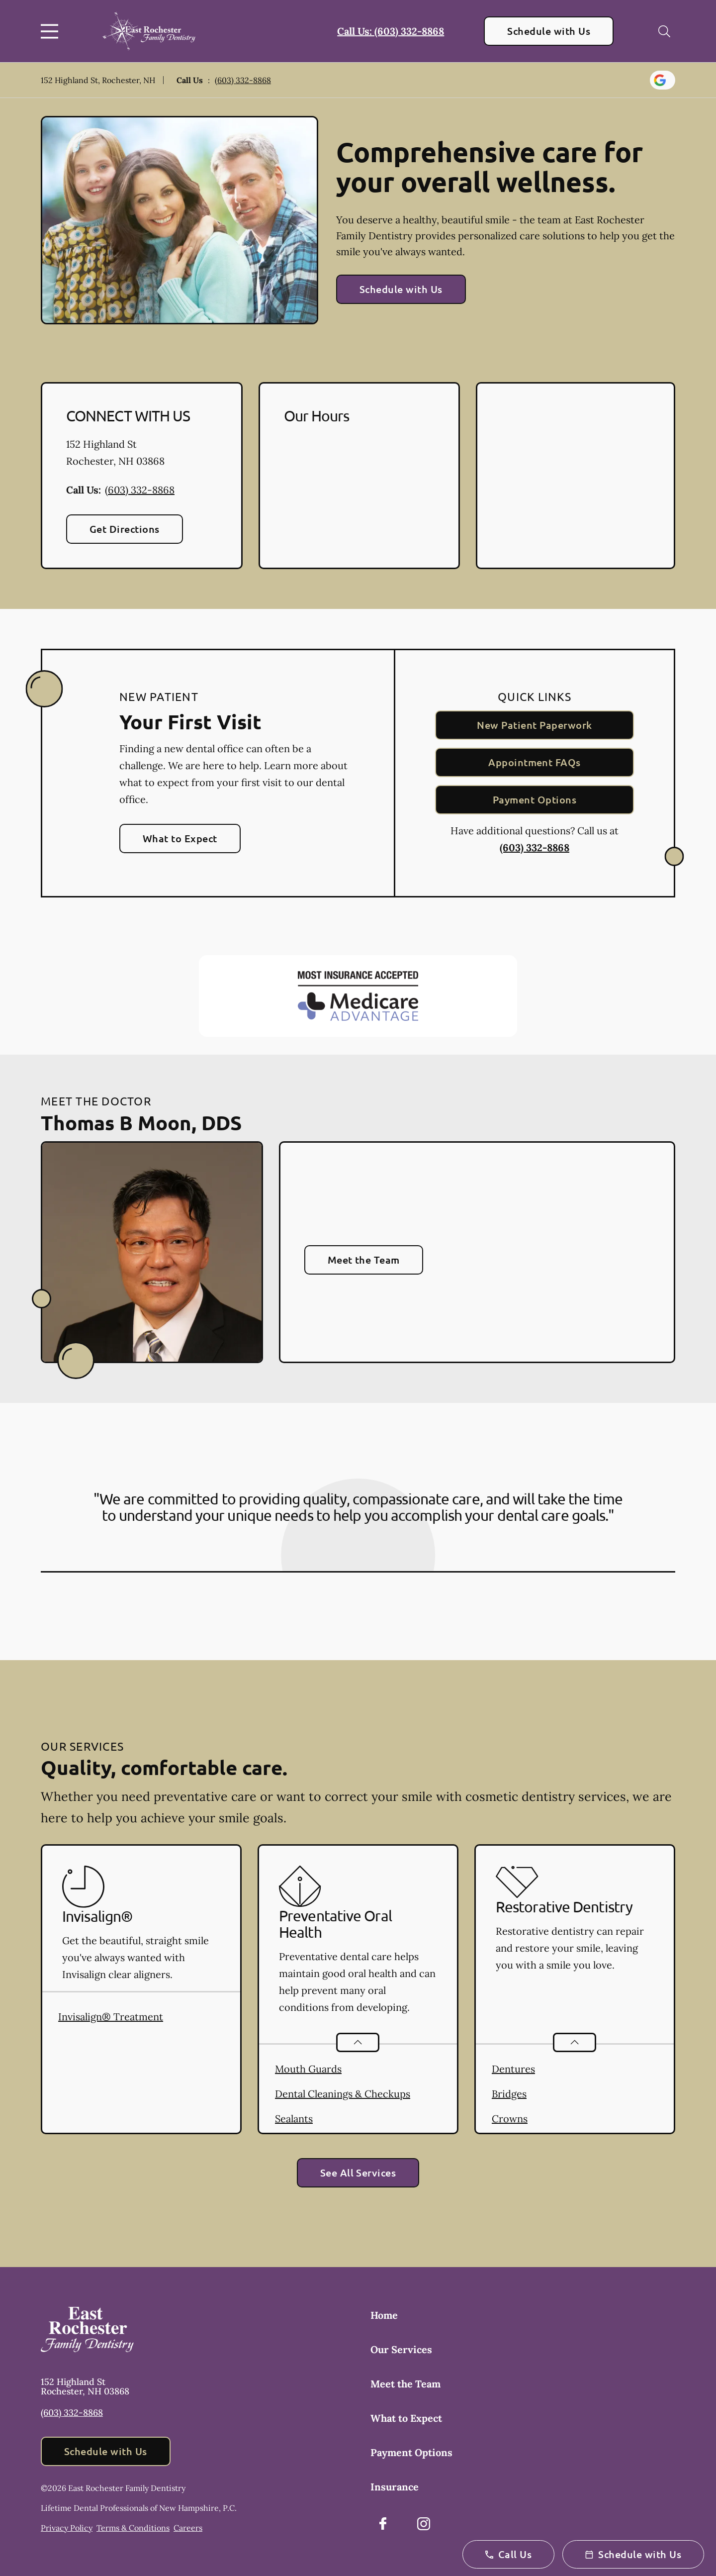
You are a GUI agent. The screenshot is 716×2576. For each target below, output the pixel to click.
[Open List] (357, 2042)
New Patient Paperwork (534, 724)
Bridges (509, 2093)
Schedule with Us (548, 30)
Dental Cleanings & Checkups (342, 2093)
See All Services (358, 2172)
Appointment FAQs (534, 762)
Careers (188, 2528)
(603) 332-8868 (243, 80)
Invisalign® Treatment (110, 2016)
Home (384, 2315)
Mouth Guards (308, 2069)
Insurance (394, 2486)
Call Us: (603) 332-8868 (390, 31)
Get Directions (125, 528)
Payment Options (534, 799)
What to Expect (180, 838)
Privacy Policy (66, 2528)
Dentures (513, 2069)
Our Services (401, 2349)
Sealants (294, 2118)
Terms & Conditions (133, 2528)
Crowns (510, 2118)
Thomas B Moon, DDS (141, 1122)
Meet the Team (364, 1259)
